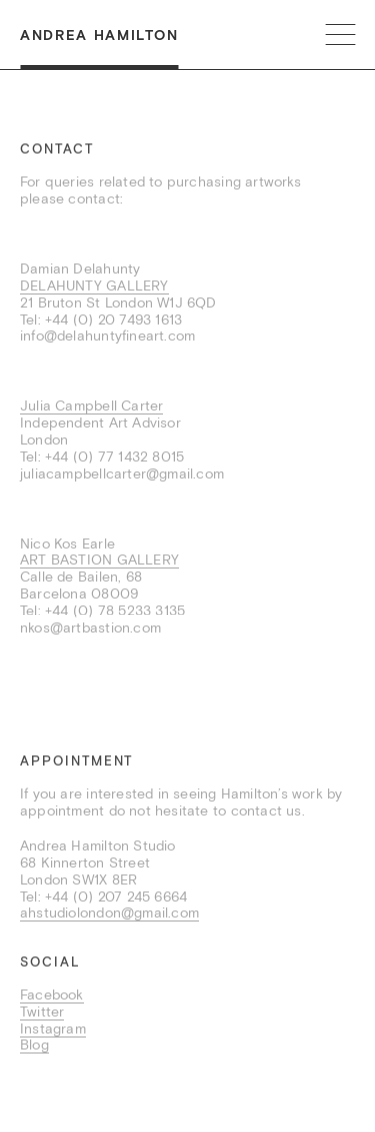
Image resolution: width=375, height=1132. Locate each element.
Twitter (42, 1012)
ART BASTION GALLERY (99, 561)
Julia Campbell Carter (91, 407)
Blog (34, 1046)
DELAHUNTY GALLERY (94, 286)
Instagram (53, 1029)
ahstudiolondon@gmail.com (109, 914)
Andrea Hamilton (99, 35)
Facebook (52, 996)
